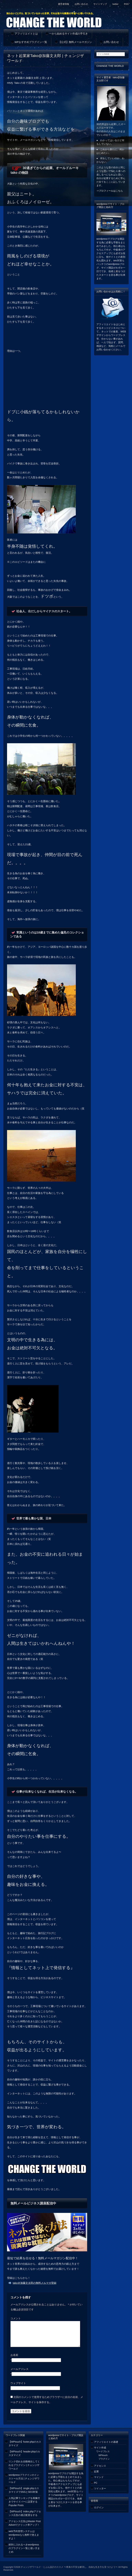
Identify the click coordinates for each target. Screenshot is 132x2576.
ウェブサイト (18, 2383)
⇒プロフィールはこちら (109, 190)
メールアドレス (19, 2369)
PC (95, 2482)
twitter (115, 4)
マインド (99, 2477)
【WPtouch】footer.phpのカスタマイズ (25, 2443)
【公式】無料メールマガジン (75, 42)
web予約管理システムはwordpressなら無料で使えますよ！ (24, 2535)
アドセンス (100, 2465)
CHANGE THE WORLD (110, 65)
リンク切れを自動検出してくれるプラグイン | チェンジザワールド (24, 2465)
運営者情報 (63, 4)
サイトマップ (100, 4)
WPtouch (103, 2455)
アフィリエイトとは (26, 33)
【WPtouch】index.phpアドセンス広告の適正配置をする (25, 2513)
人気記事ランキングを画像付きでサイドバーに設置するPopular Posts (24, 2502)
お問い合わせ (81, 4)
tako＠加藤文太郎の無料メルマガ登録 (34, 2282)
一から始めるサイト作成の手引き (68, 33)
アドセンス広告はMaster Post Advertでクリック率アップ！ (25, 2523)
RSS (126, 4)
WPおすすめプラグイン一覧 (31, 42)
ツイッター (100, 2488)
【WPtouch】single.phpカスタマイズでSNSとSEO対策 (24, 2490)
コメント (15, 2318)
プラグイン (104, 2459)
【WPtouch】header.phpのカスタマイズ (24, 2453)
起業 (96, 2471)
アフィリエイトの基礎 (106, 2442)
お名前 (14, 2354)
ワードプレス (103, 2451)
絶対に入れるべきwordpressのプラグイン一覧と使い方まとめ (24, 2548)
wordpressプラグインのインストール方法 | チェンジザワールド (24, 2478)
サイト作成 (100, 2447)
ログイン (99, 2507)
